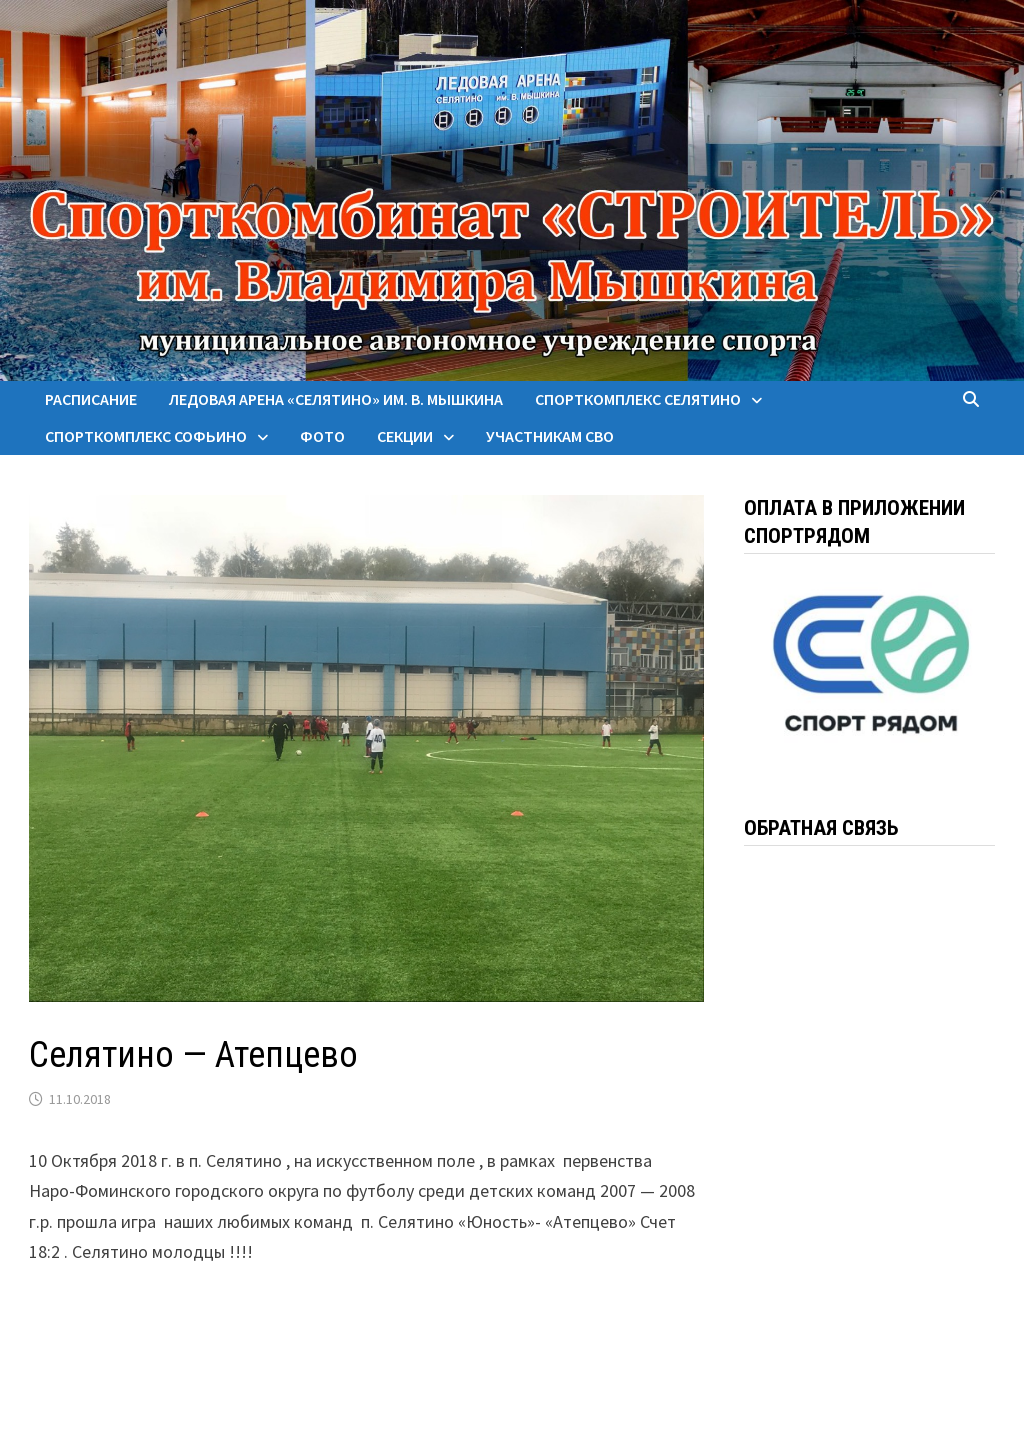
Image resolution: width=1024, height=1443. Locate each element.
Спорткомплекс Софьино (146, 436)
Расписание (91, 399)
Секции (405, 436)
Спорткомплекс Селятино (638, 399)
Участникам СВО (550, 436)
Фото (322, 436)
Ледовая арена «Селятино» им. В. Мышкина (336, 399)
